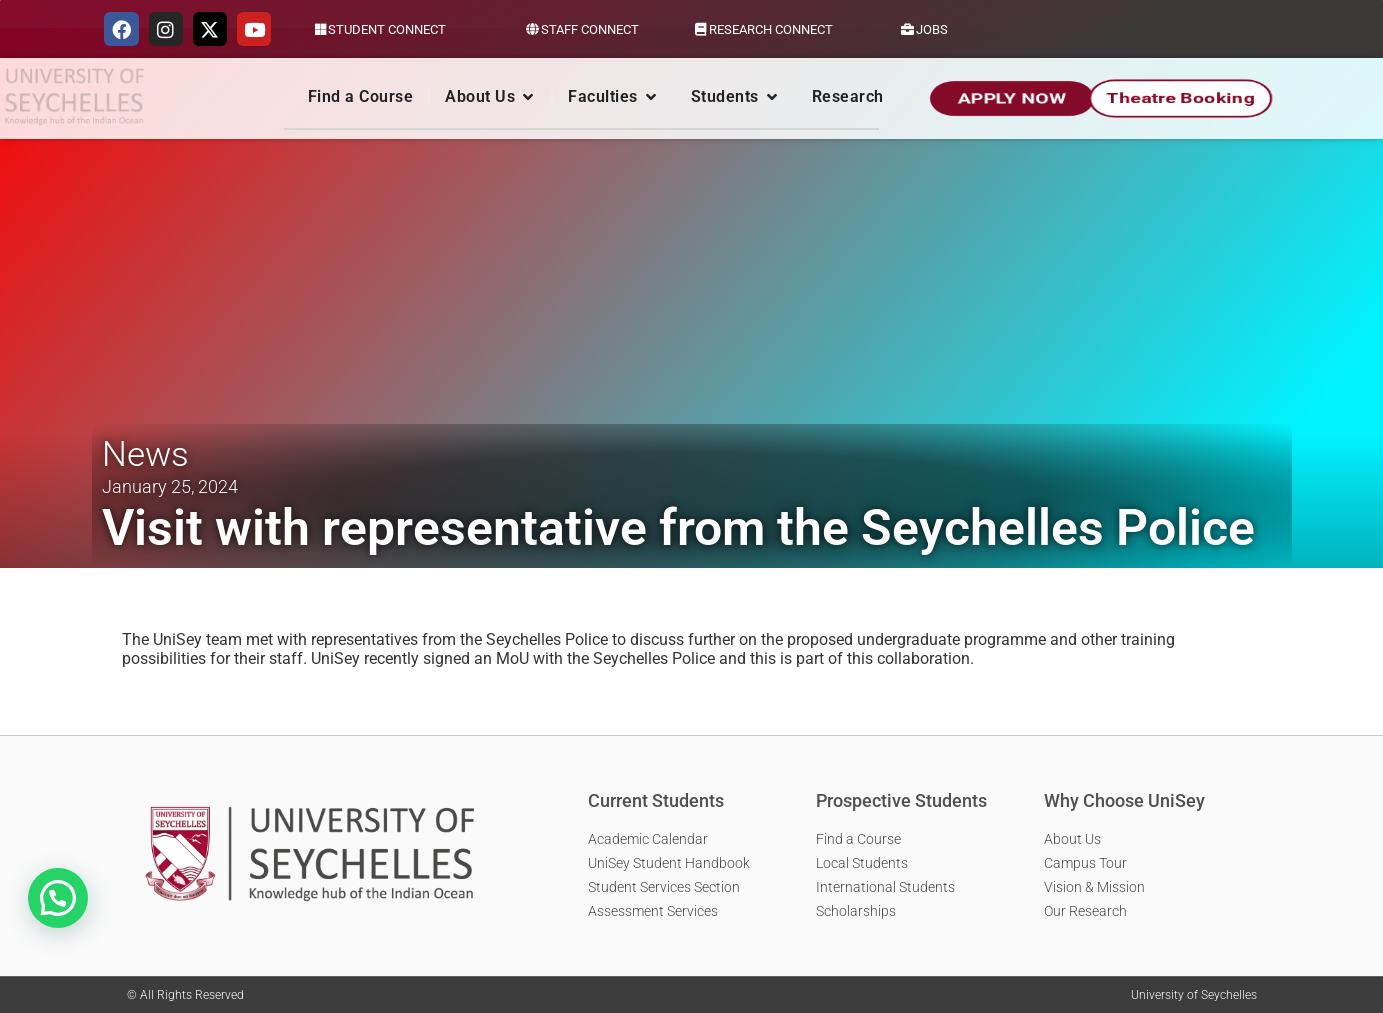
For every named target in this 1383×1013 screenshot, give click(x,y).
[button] (58, 898)
